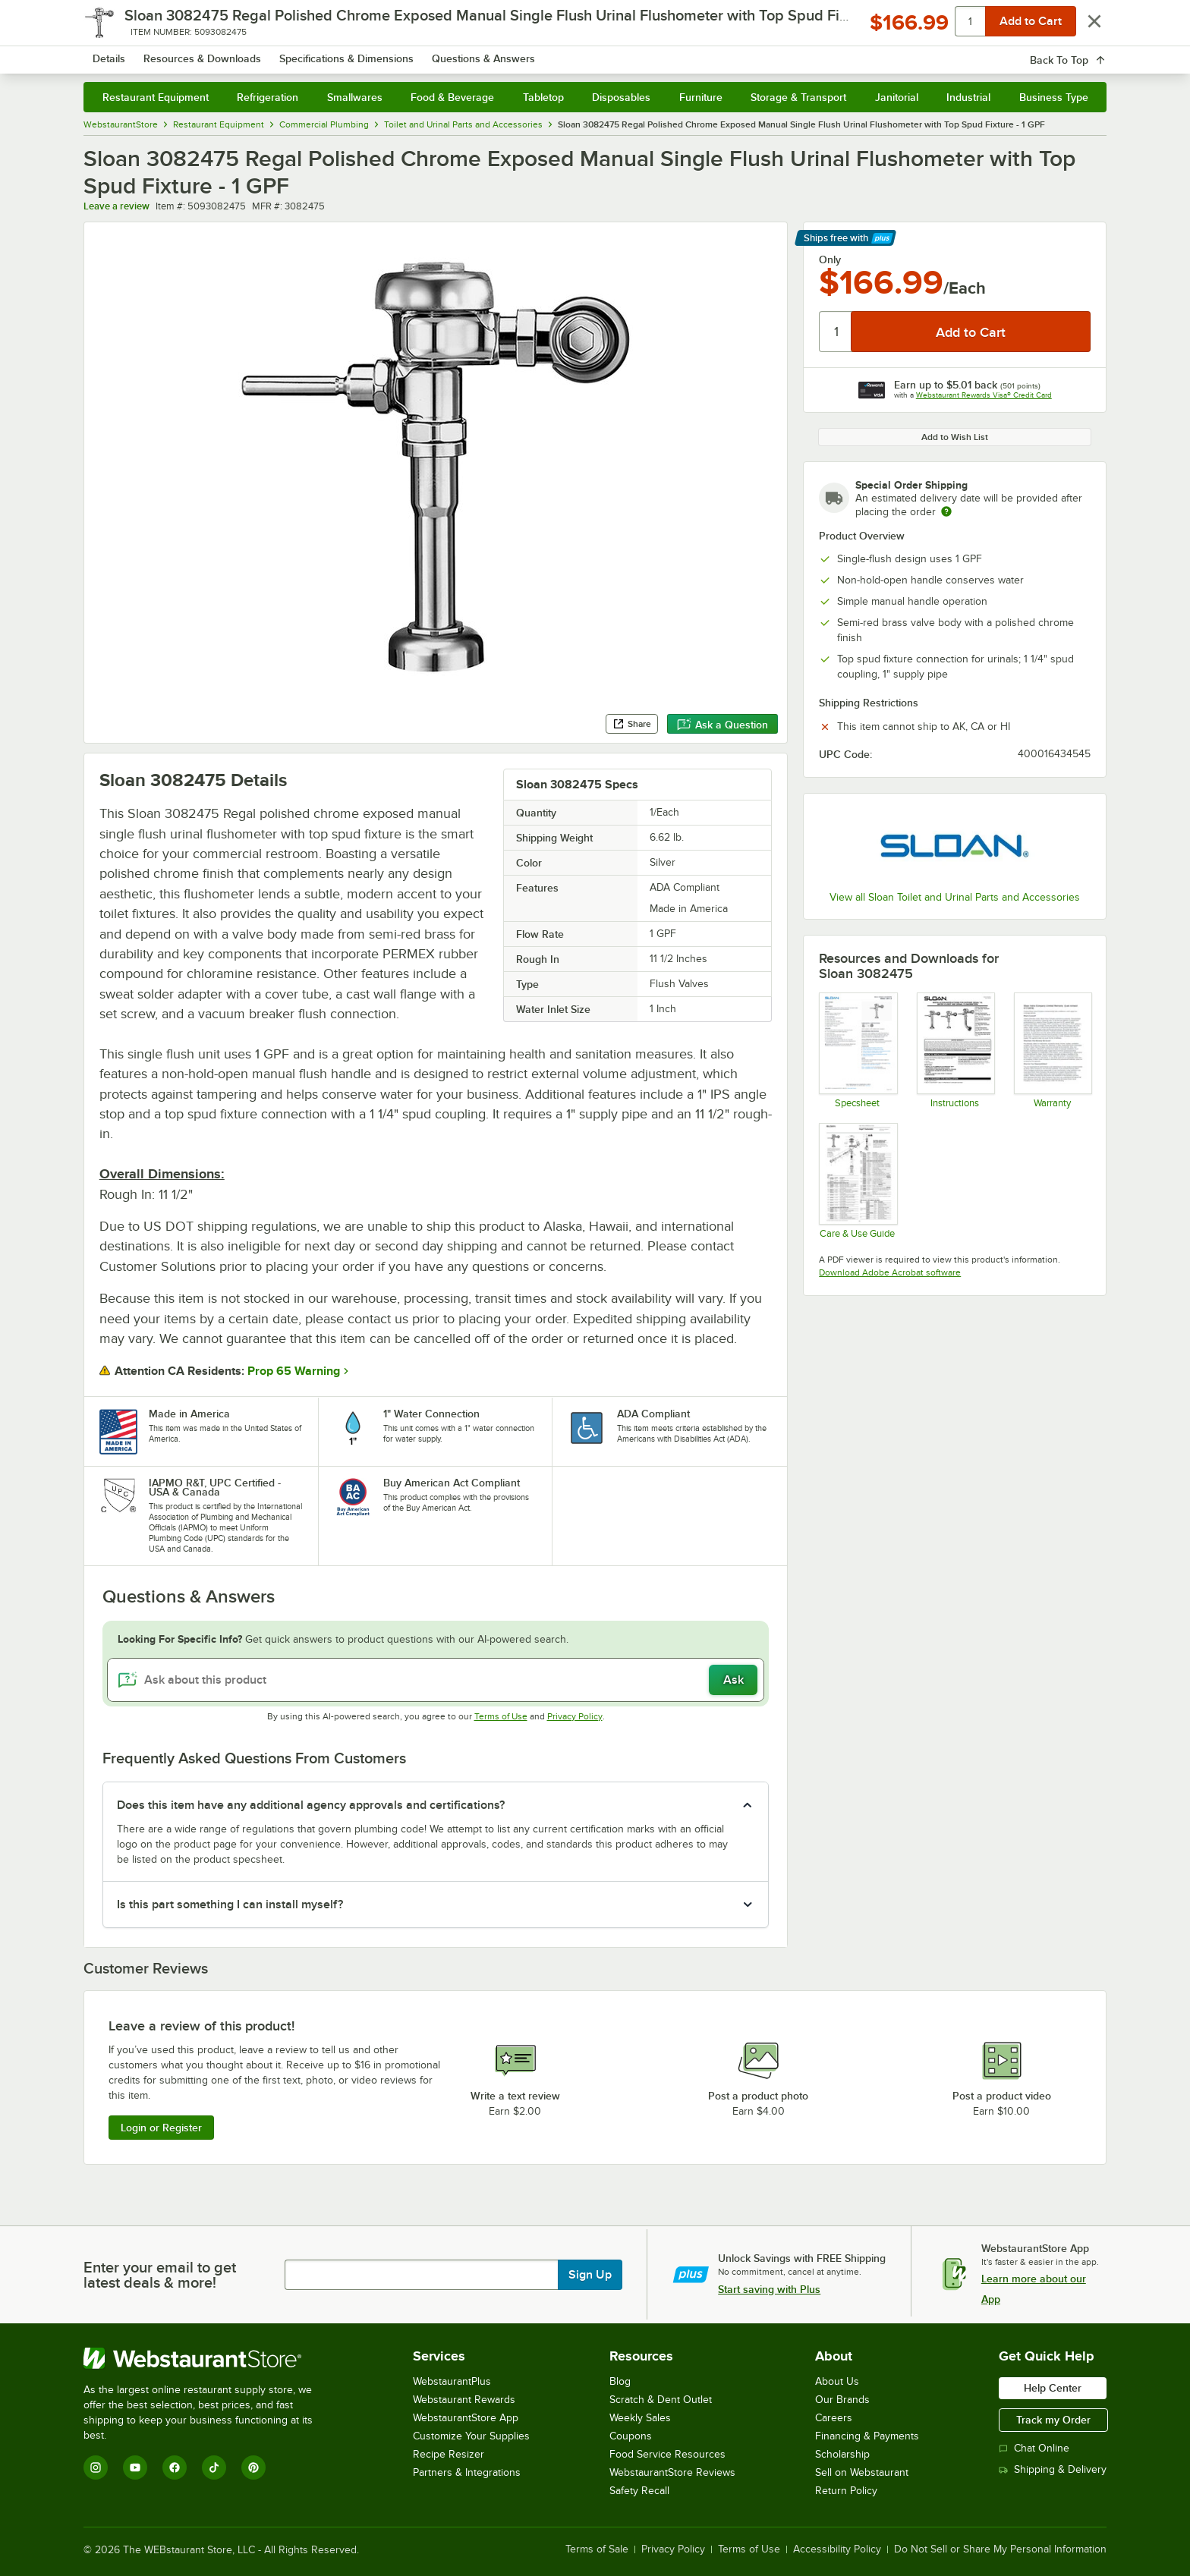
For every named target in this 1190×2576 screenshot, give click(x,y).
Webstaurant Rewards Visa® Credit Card (984, 395)
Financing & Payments (867, 2436)
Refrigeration (267, 97)
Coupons (630, 2436)
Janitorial (896, 97)
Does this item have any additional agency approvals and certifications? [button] (311, 1805)
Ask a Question (722, 724)
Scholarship (842, 2454)
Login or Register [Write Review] (161, 2128)
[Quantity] (836, 331)
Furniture (700, 97)
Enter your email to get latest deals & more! (159, 2275)
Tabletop (543, 97)
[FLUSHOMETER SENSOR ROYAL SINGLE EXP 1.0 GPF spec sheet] (857, 1050)
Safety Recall (639, 2490)
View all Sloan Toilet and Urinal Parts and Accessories (955, 897)
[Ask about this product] (436, 1680)
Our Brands (842, 2399)
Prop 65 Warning (293, 1371)
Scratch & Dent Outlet (660, 2399)
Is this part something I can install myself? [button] (230, 1904)
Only (830, 259)
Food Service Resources (667, 2454)
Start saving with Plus (769, 2289)
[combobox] (575, 53)
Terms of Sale (596, 2549)
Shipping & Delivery (1053, 2469)
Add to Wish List (954, 437)
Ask (733, 1680)
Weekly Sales (640, 2417)
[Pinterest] (253, 2467)
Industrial (968, 97)
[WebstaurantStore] (208, 2358)
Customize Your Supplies (471, 2436)
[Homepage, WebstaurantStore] (210, 53)
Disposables (621, 97)
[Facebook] (174, 2467)
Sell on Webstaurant (861, 2472)
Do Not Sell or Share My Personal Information (1000, 2549)
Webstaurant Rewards (464, 2399)
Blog (620, 2381)
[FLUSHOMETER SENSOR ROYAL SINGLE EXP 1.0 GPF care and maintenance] (857, 1180)
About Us (837, 2381)
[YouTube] (135, 2467)
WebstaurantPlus (452, 2381)
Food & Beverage (452, 97)
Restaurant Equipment (155, 97)
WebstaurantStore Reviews (672, 2472)
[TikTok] (214, 2467)
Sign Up (590, 2275)
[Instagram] (95, 2467)
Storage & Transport (798, 97)
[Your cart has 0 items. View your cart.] (1083, 53)
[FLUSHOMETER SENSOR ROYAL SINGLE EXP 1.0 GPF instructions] (955, 1050)
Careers (833, 2417)
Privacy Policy (575, 1716)
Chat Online (1034, 2448)
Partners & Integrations (467, 2472)
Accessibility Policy (837, 2549)
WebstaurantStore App (465, 2417)
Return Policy (846, 2490)
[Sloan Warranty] (1052, 1050)
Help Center (1052, 2388)
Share (631, 724)
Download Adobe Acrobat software (890, 1272)
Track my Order (1053, 2420)
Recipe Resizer (448, 2454)
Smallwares (354, 97)
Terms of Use (500, 1716)
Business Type (1053, 97)
